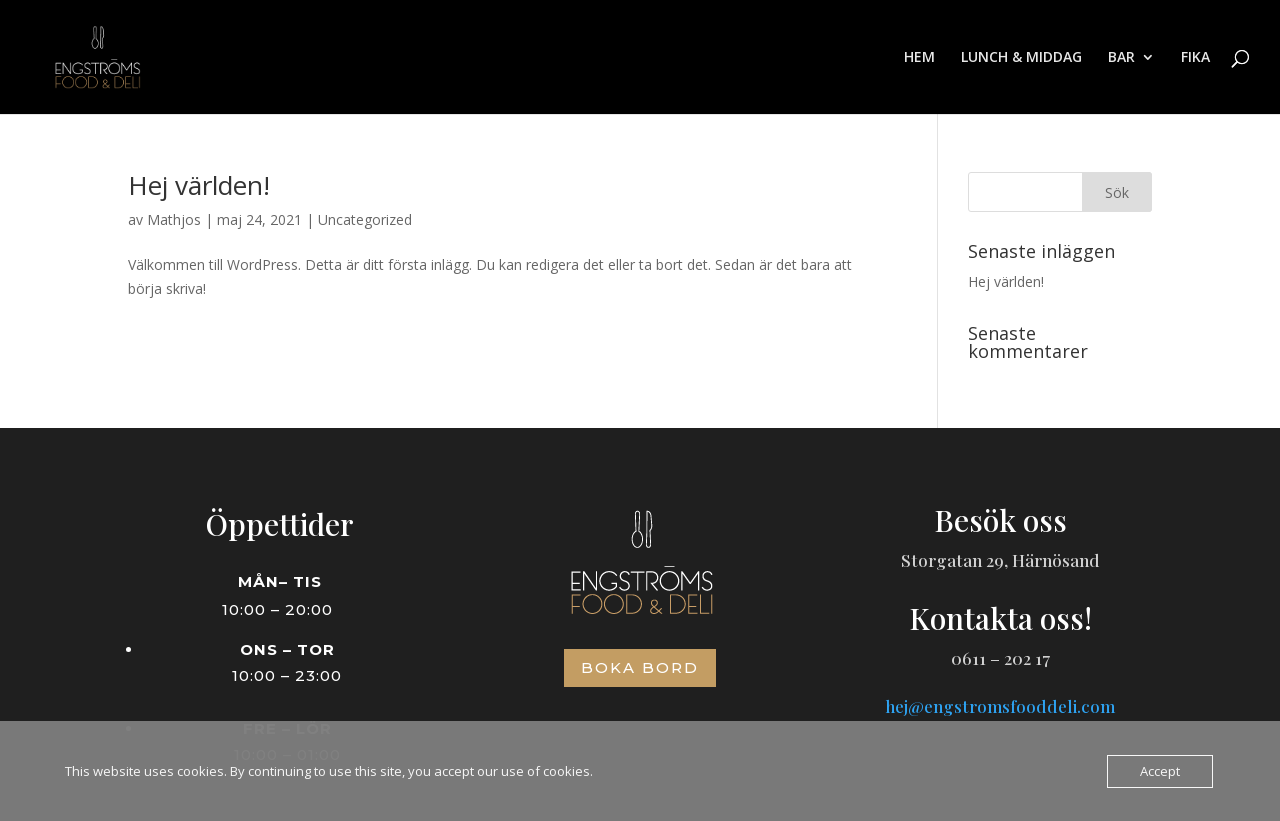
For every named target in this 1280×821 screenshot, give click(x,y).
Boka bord (640, 667)
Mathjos (174, 219)
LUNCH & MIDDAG (1021, 58)
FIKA (1195, 58)
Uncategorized (365, 219)
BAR (1121, 58)
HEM (919, 58)
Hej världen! (199, 185)
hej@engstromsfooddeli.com (1000, 706)
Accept (1160, 771)
